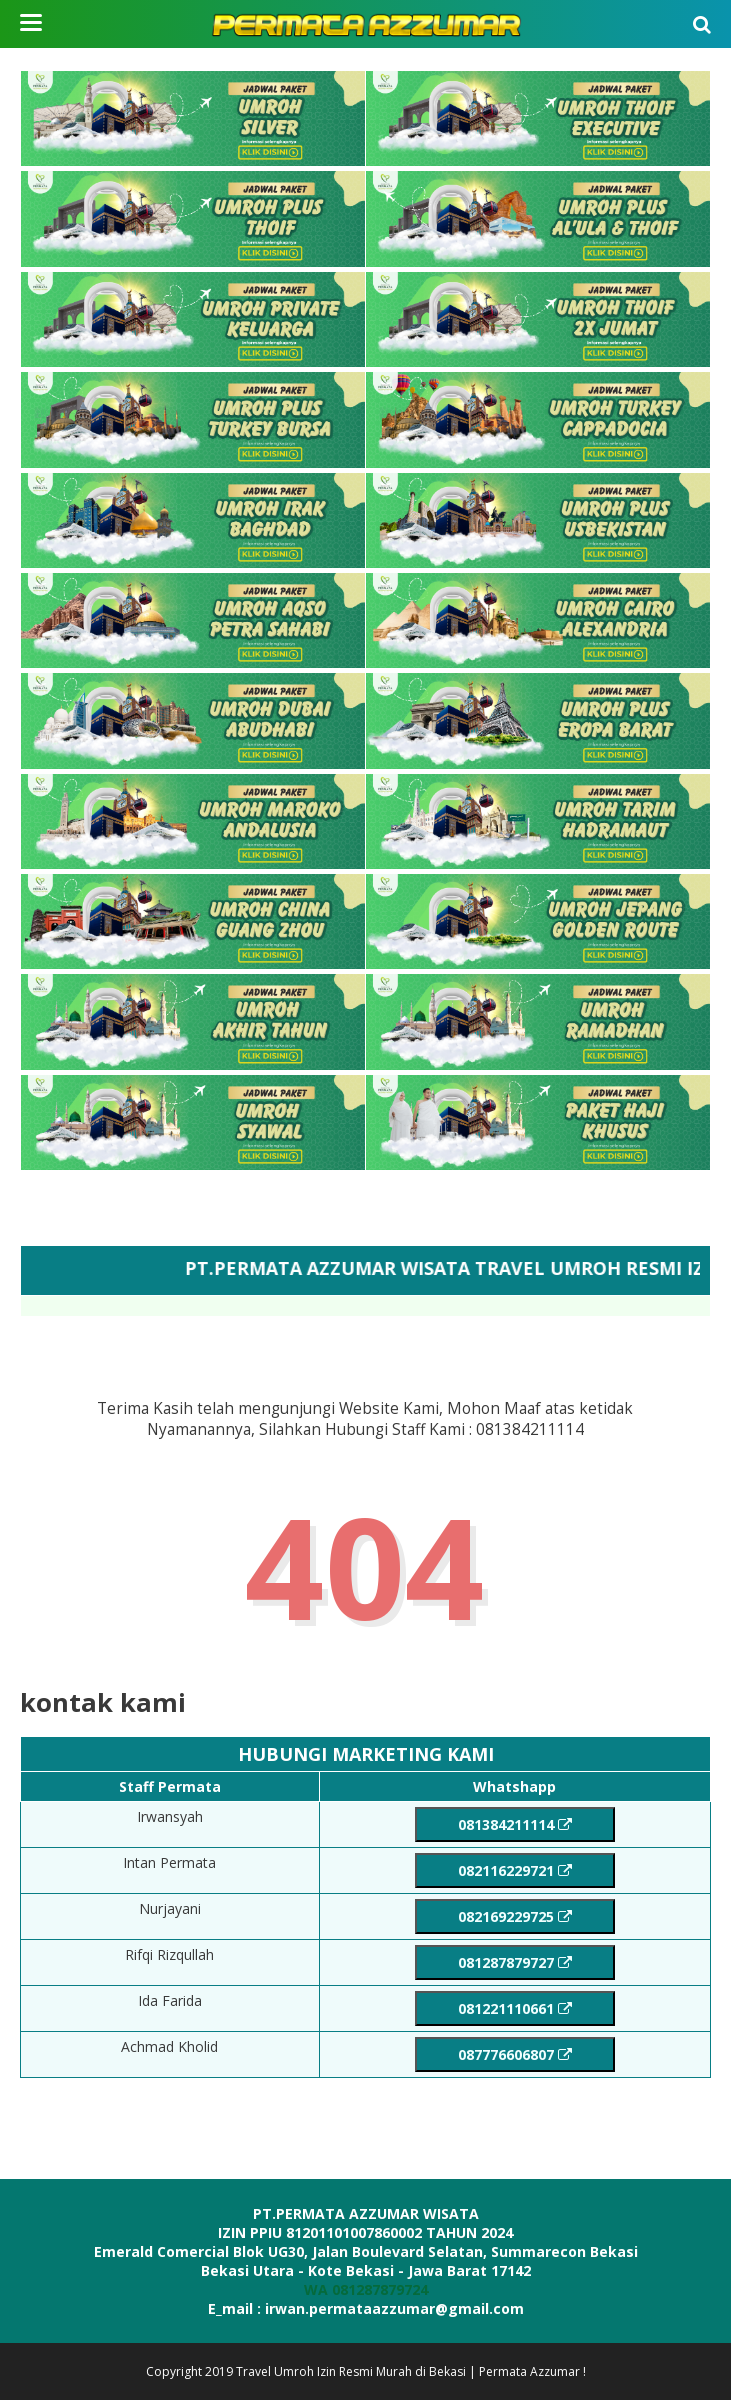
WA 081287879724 (366, 2289)
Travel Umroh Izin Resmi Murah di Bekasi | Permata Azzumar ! (411, 2371)
